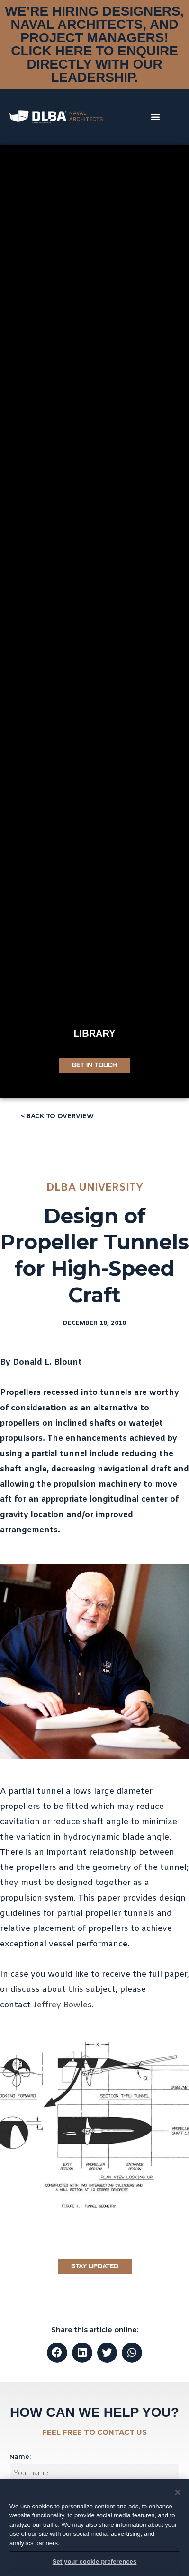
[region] (94, 2527)
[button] (155, 117)
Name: (20, 2456)
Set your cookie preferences (95, 2561)
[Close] (177, 2492)
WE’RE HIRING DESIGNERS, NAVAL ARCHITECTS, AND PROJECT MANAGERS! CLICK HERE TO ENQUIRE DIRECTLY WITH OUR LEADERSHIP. (94, 44)
